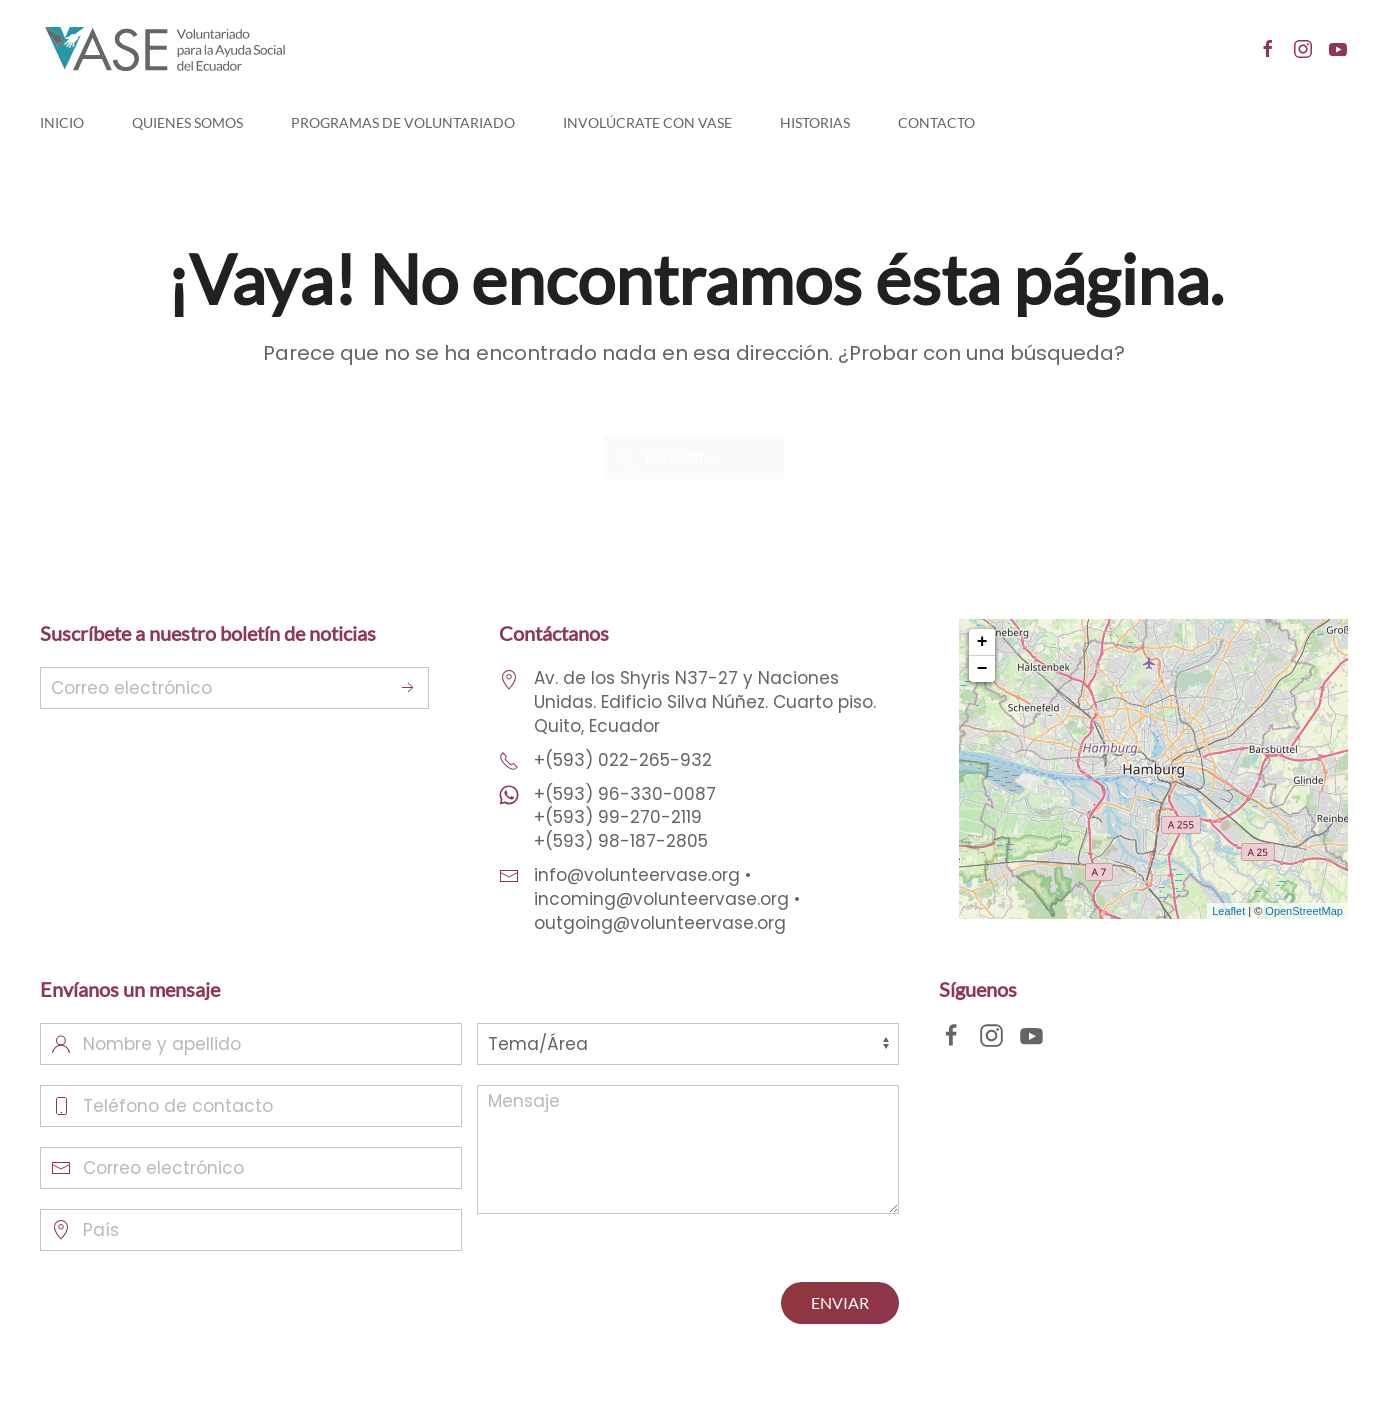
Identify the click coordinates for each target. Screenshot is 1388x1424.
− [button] (982, 669)
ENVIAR (840, 1302)
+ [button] (982, 642)
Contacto (936, 122)
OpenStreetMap (1304, 911)
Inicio (62, 122)
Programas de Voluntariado (403, 122)
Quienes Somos (187, 122)
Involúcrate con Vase (647, 122)
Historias (815, 122)
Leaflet (1228, 911)
